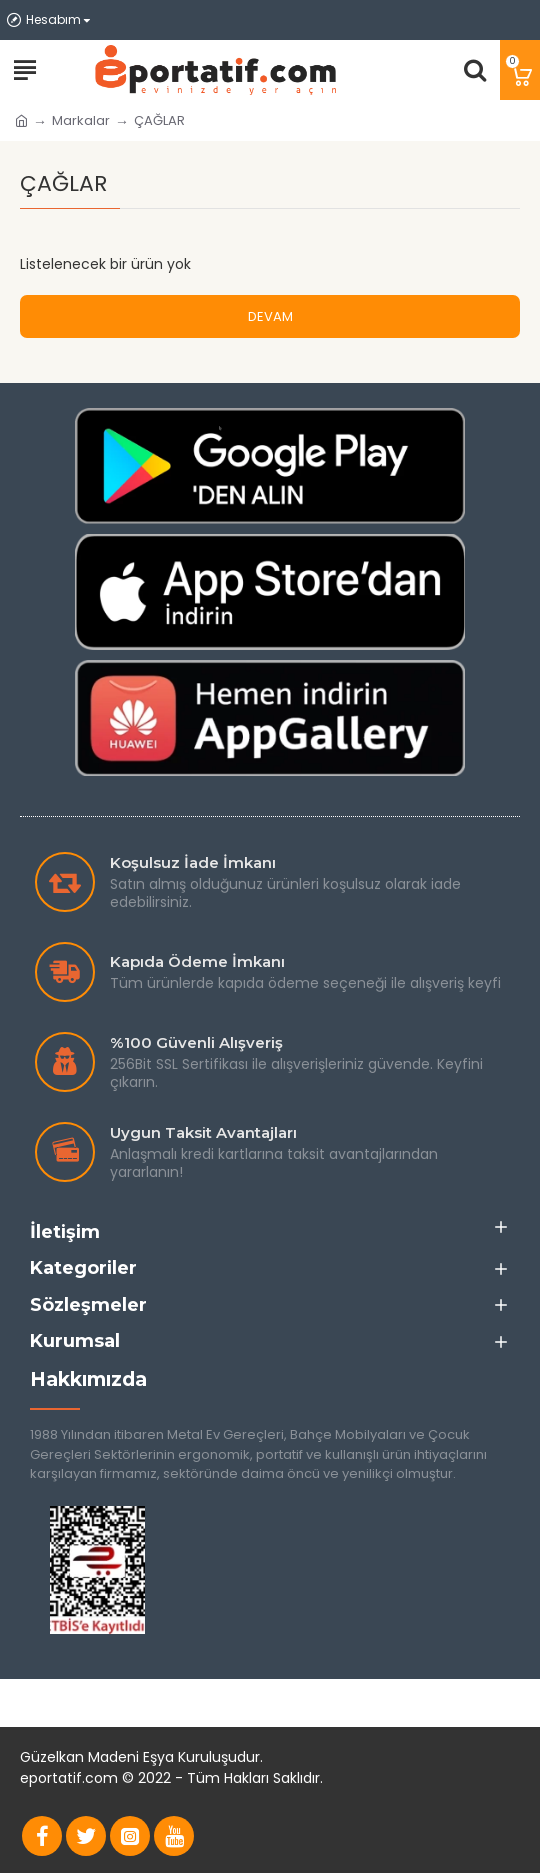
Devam (270, 316)
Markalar (81, 120)
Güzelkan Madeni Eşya (97, 1757)
